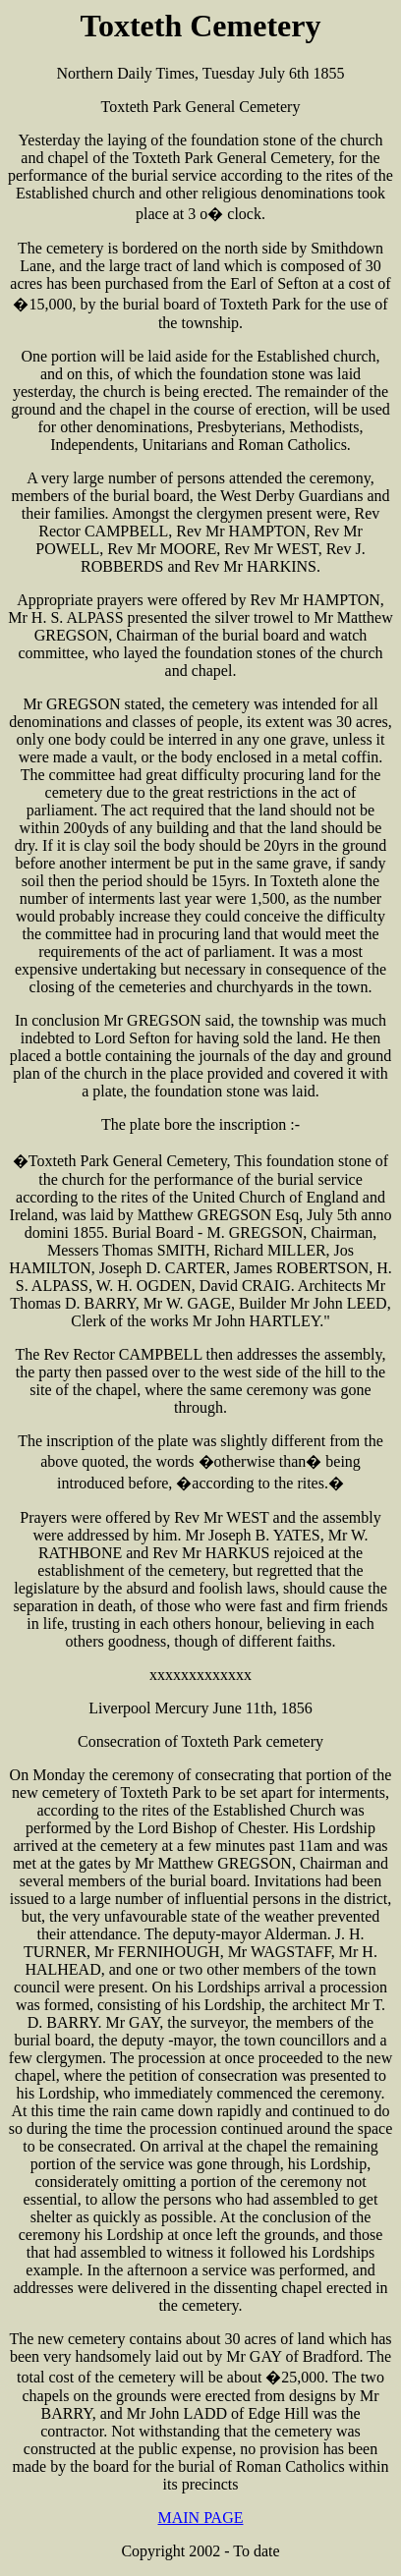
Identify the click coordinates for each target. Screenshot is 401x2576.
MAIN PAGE (201, 2517)
